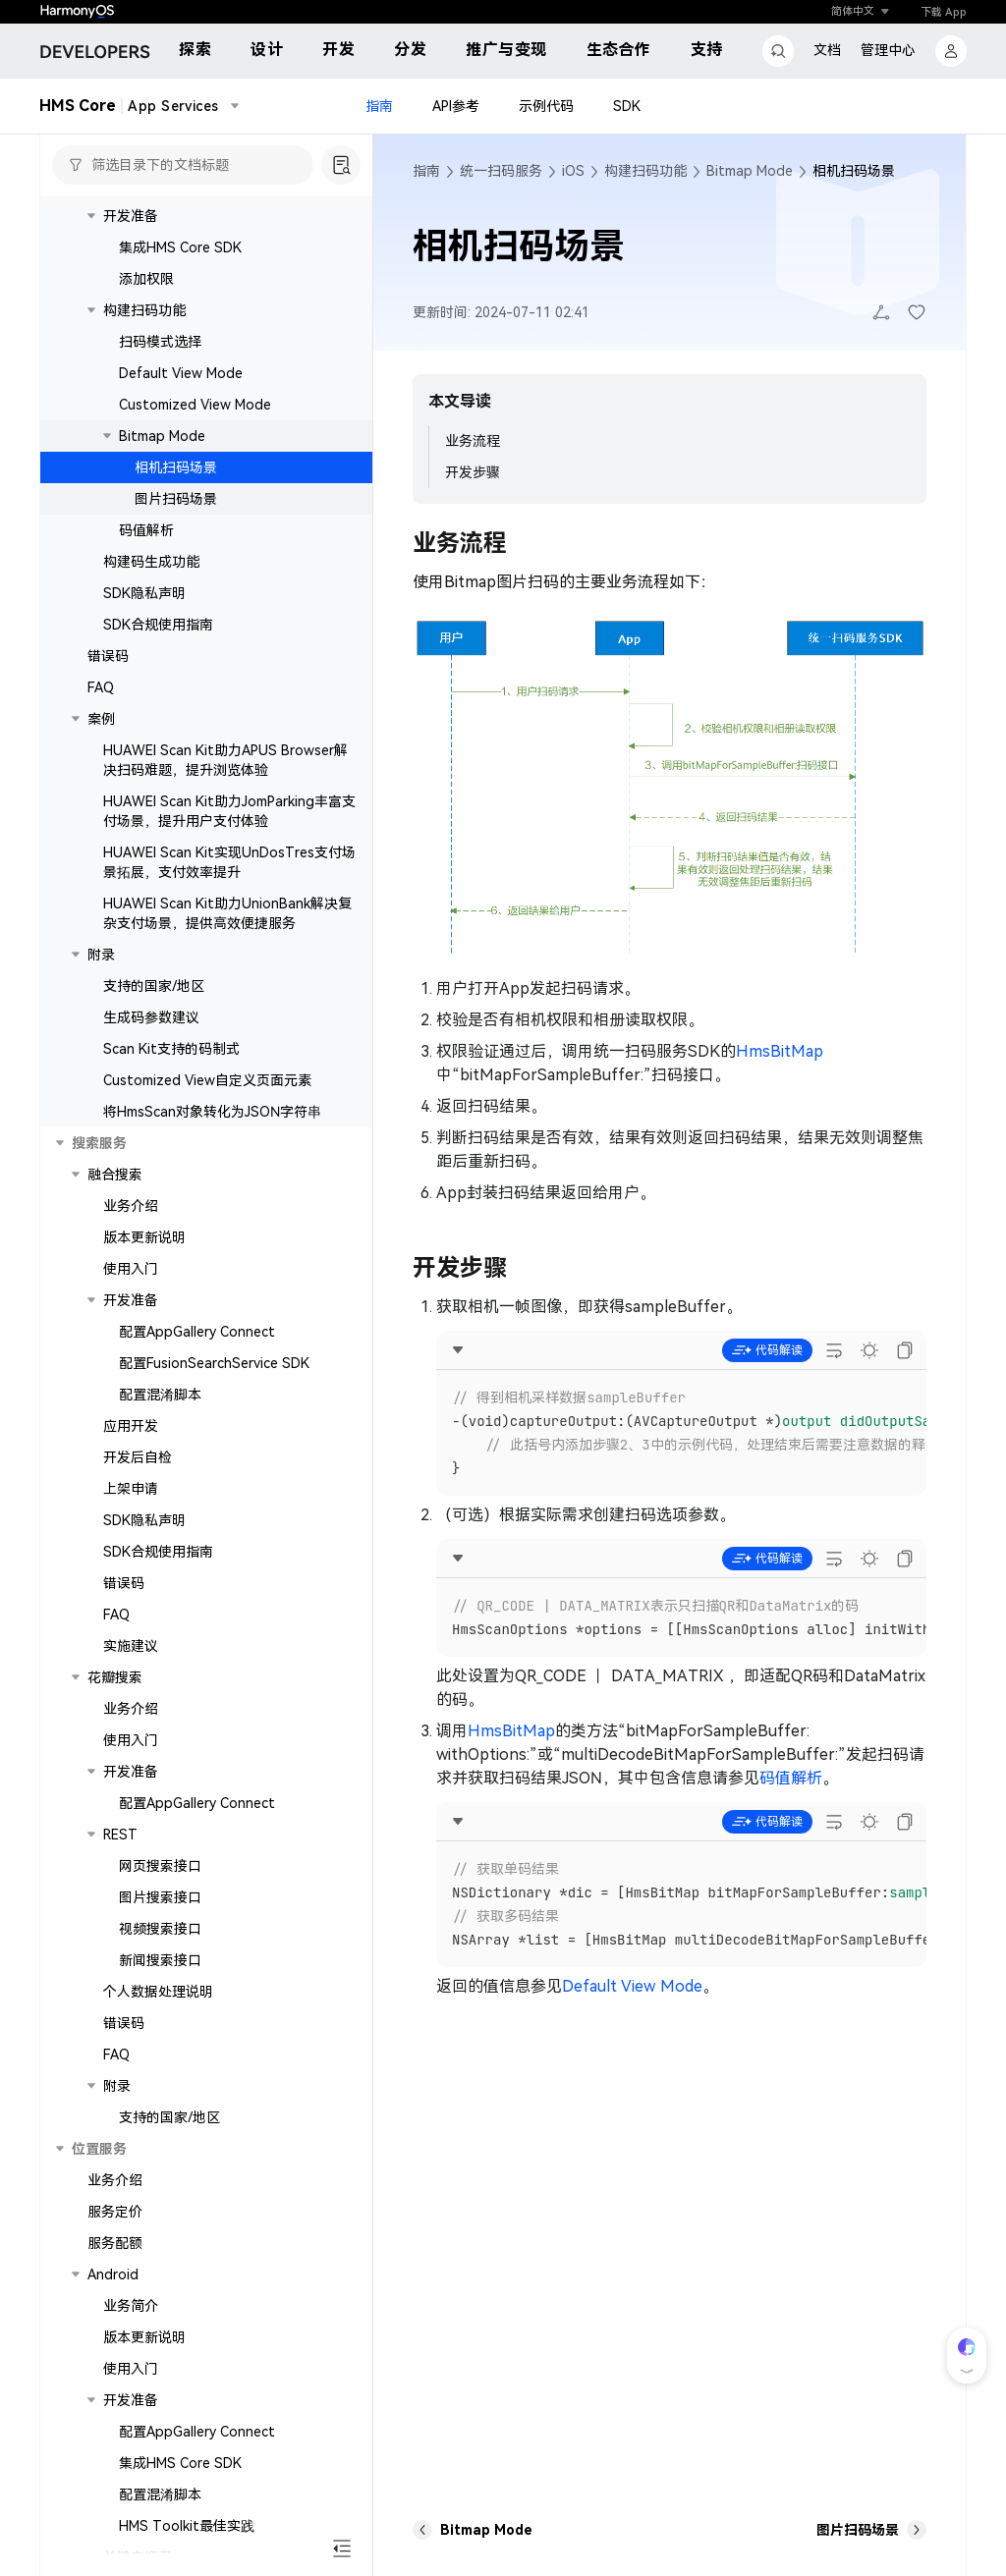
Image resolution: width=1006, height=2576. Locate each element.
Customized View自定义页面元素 (207, 1080)
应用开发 (130, 1426)
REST (120, 1834)
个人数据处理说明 (158, 1992)
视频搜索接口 (160, 1929)
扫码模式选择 (160, 342)
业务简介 (130, 2306)
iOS (573, 171)
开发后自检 (137, 1457)
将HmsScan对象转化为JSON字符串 (212, 1112)
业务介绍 (130, 1206)
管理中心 (888, 50)
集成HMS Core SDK (180, 247)
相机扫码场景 (176, 467)
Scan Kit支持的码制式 (171, 1049)
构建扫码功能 (144, 310)
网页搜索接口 (160, 1866)
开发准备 (130, 216)
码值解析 (146, 530)
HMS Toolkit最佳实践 (186, 2526)
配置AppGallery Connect (197, 1332)
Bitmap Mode (162, 436)
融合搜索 (114, 1174)
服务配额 (114, 2243)
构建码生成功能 (151, 562)
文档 (827, 50)
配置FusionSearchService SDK (214, 1363)
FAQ (100, 687)
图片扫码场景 (176, 499)
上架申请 (130, 1489)
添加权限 (146, 279)
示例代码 (546, 106)
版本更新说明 (144, 1237)
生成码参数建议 (151, 1017)
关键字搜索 (137, 2557)
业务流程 (472, 441)
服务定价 (114, 2212)
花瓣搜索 (114, 1677)
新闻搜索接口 (160, 1960)
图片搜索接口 (160, 1897)
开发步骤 (472, 472)
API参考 (455, 106)
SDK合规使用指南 (158, 624)
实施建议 (130, 1646)
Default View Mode (181, 373)
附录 (101, 954)
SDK (627, 106)
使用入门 (130, 1269)
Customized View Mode (195, 404)
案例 (101, 719)
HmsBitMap (779, 1051)
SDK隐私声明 (144, 593)
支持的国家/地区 (153, 986)
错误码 (108, 656)
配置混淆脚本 (160, 1394)
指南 (379, 106)
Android (113, 2274)
